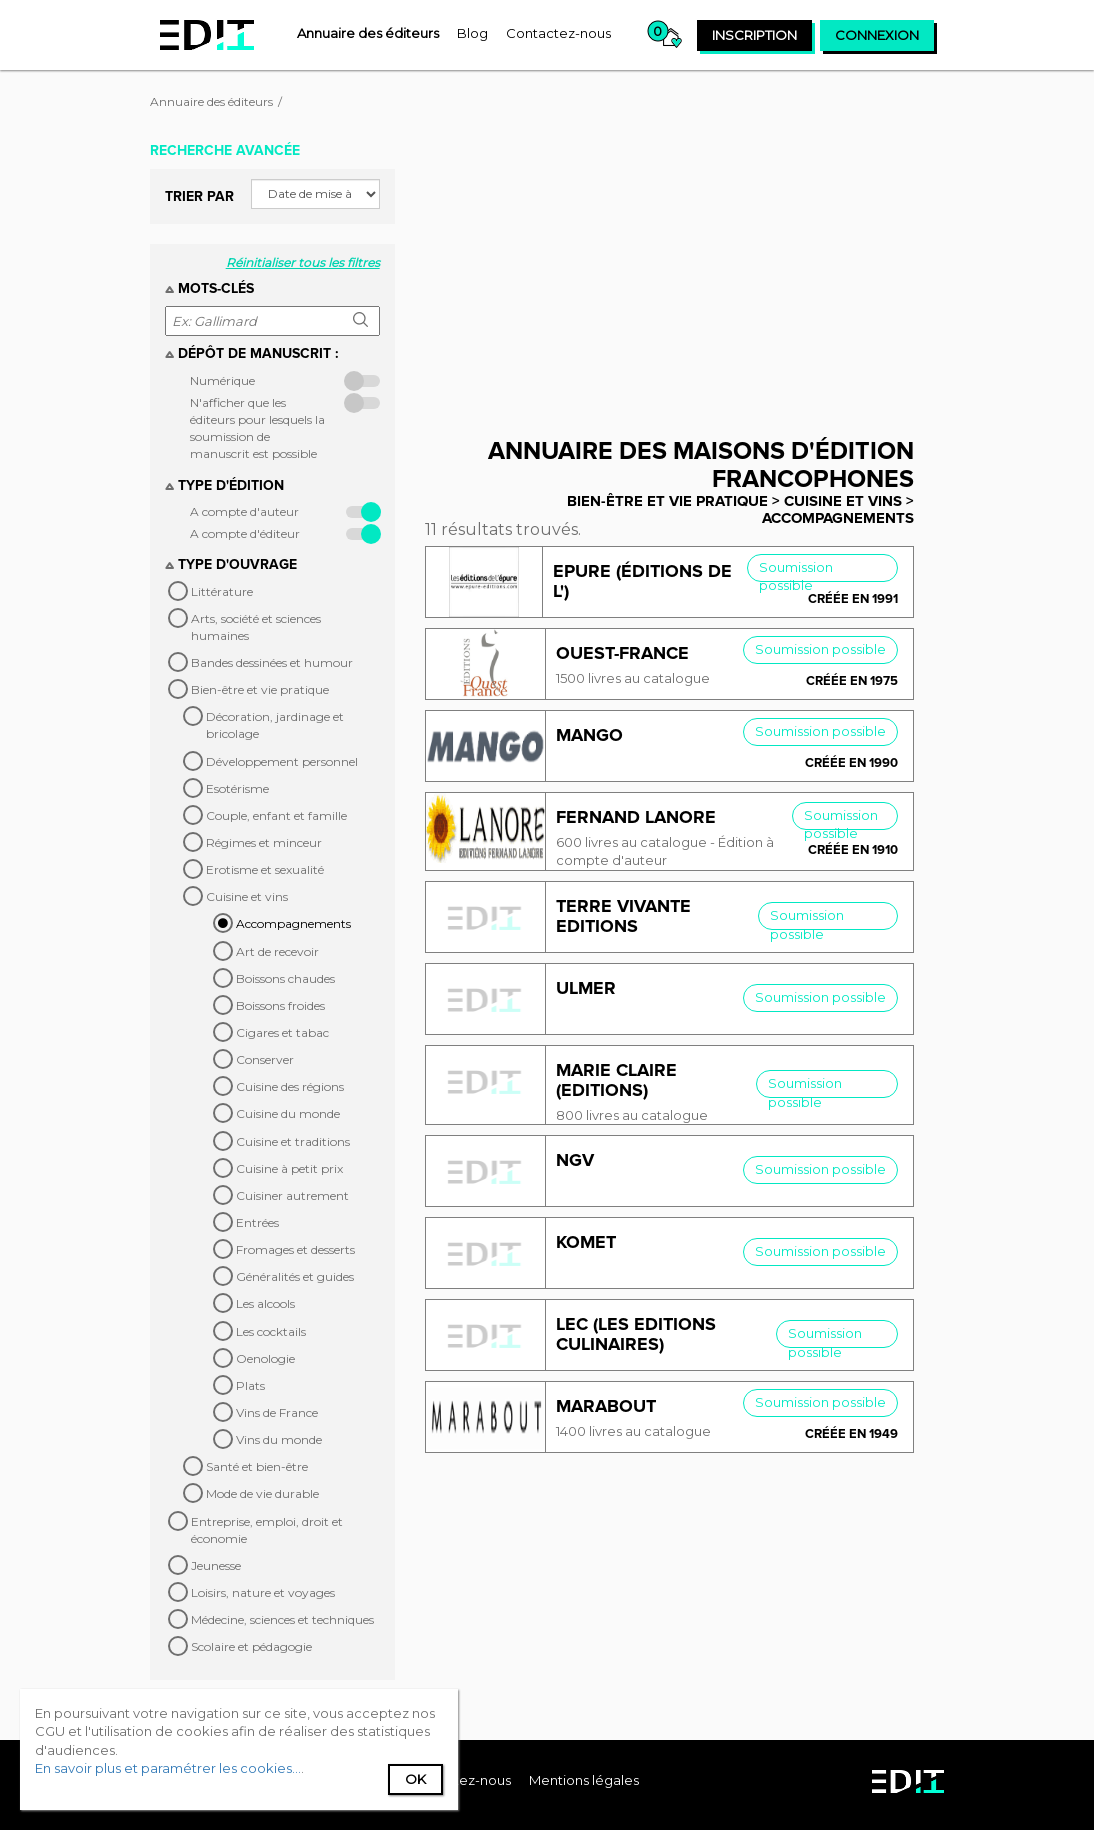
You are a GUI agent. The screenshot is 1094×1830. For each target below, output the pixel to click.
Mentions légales (584, 1780)
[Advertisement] (684, 273)
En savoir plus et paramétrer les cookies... (168, 1768)
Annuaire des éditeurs (211, 101)
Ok (415, 1779)
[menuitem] (368, 33)
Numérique (222, 380)
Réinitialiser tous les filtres (303, 262)
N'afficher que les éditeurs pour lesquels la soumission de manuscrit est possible (257, 428)
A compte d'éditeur (245, 533)
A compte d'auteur (244, 511)
